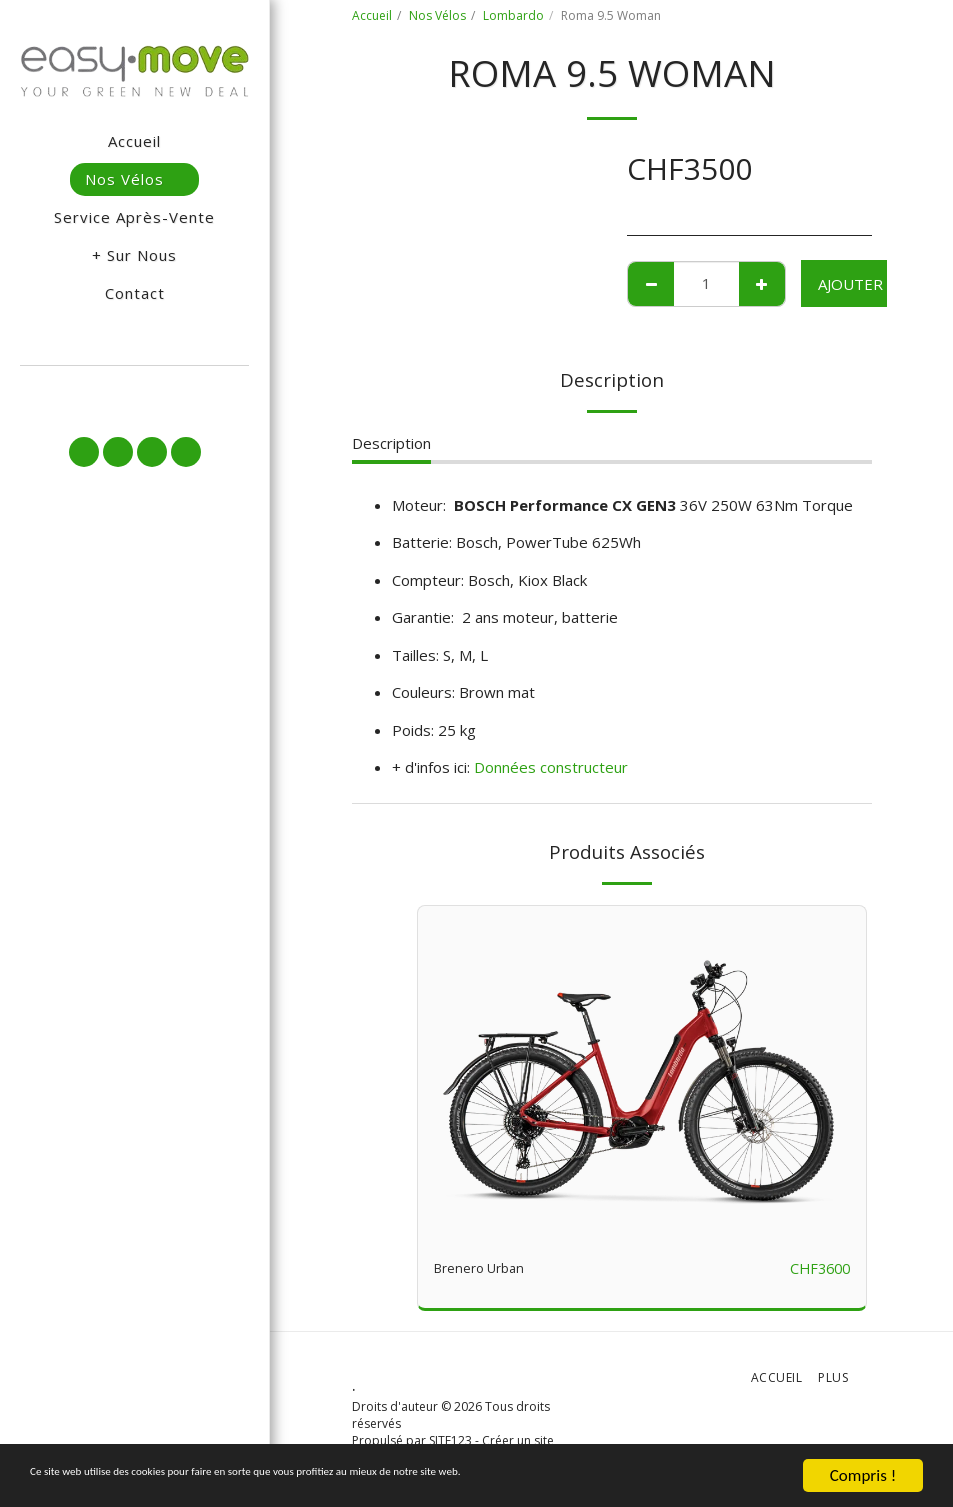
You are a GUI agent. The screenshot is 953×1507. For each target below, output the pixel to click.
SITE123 (450, 1441)
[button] (134, 391)
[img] (642, 1074)
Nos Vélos (437, 15)
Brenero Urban (485, 1269)
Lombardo (513, 15)
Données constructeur (551, 767)
